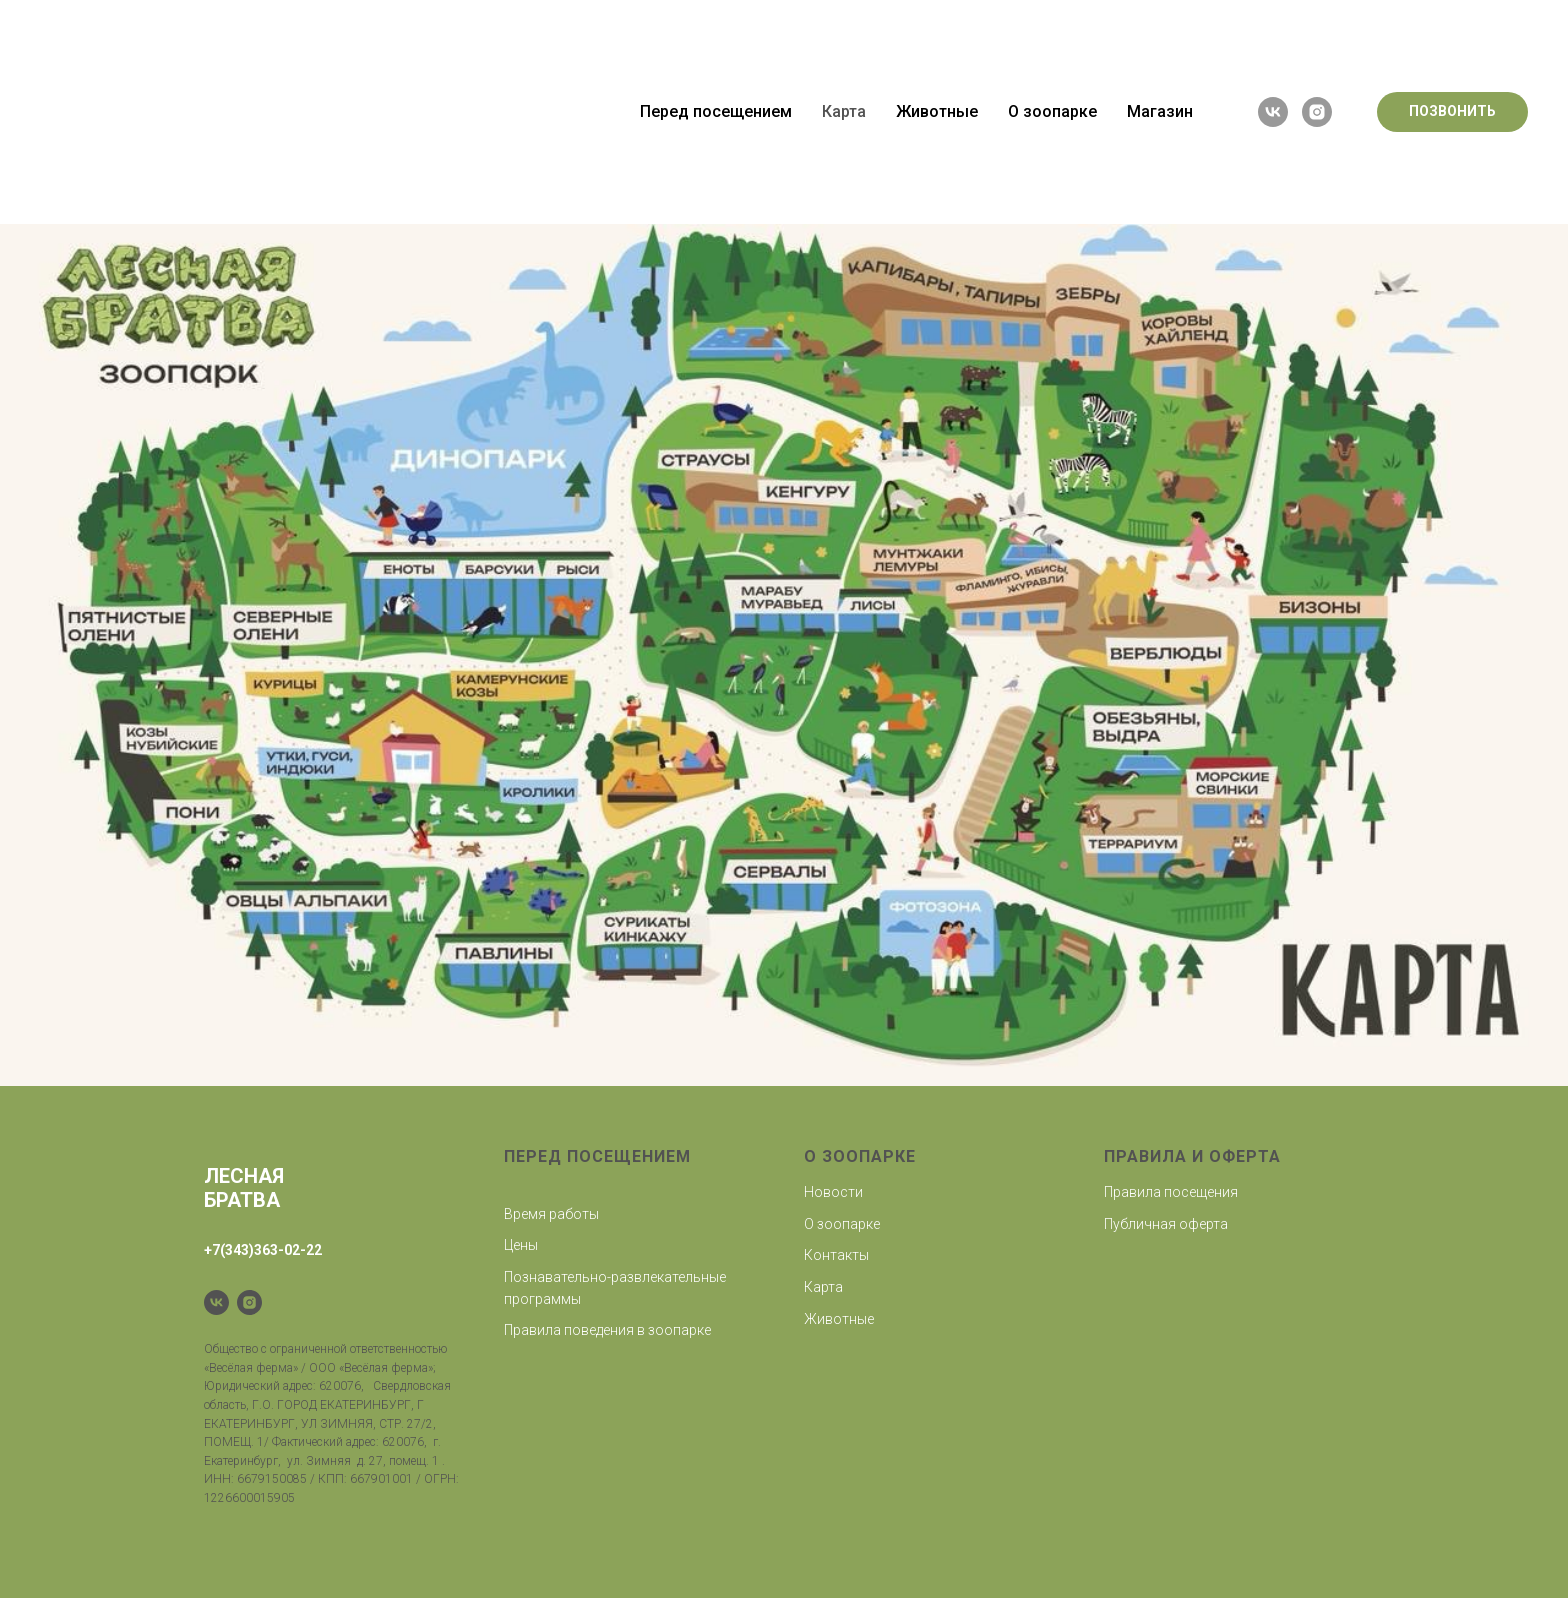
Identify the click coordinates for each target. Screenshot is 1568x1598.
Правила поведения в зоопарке (607, 1330)
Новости (833, 1192)
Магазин (1160, 10)
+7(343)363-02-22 (263, 1250)
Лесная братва (244, 1188)
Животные (937, 10)
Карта (844, 10)
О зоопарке (842, 1224)
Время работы (551, 1214)
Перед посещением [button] (716, 10)
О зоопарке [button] (1052, 10)
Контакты (836, 1255)
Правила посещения (1171, 1192)
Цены (521, 1245)
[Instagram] (249, 1302)
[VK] (216, 1302)
